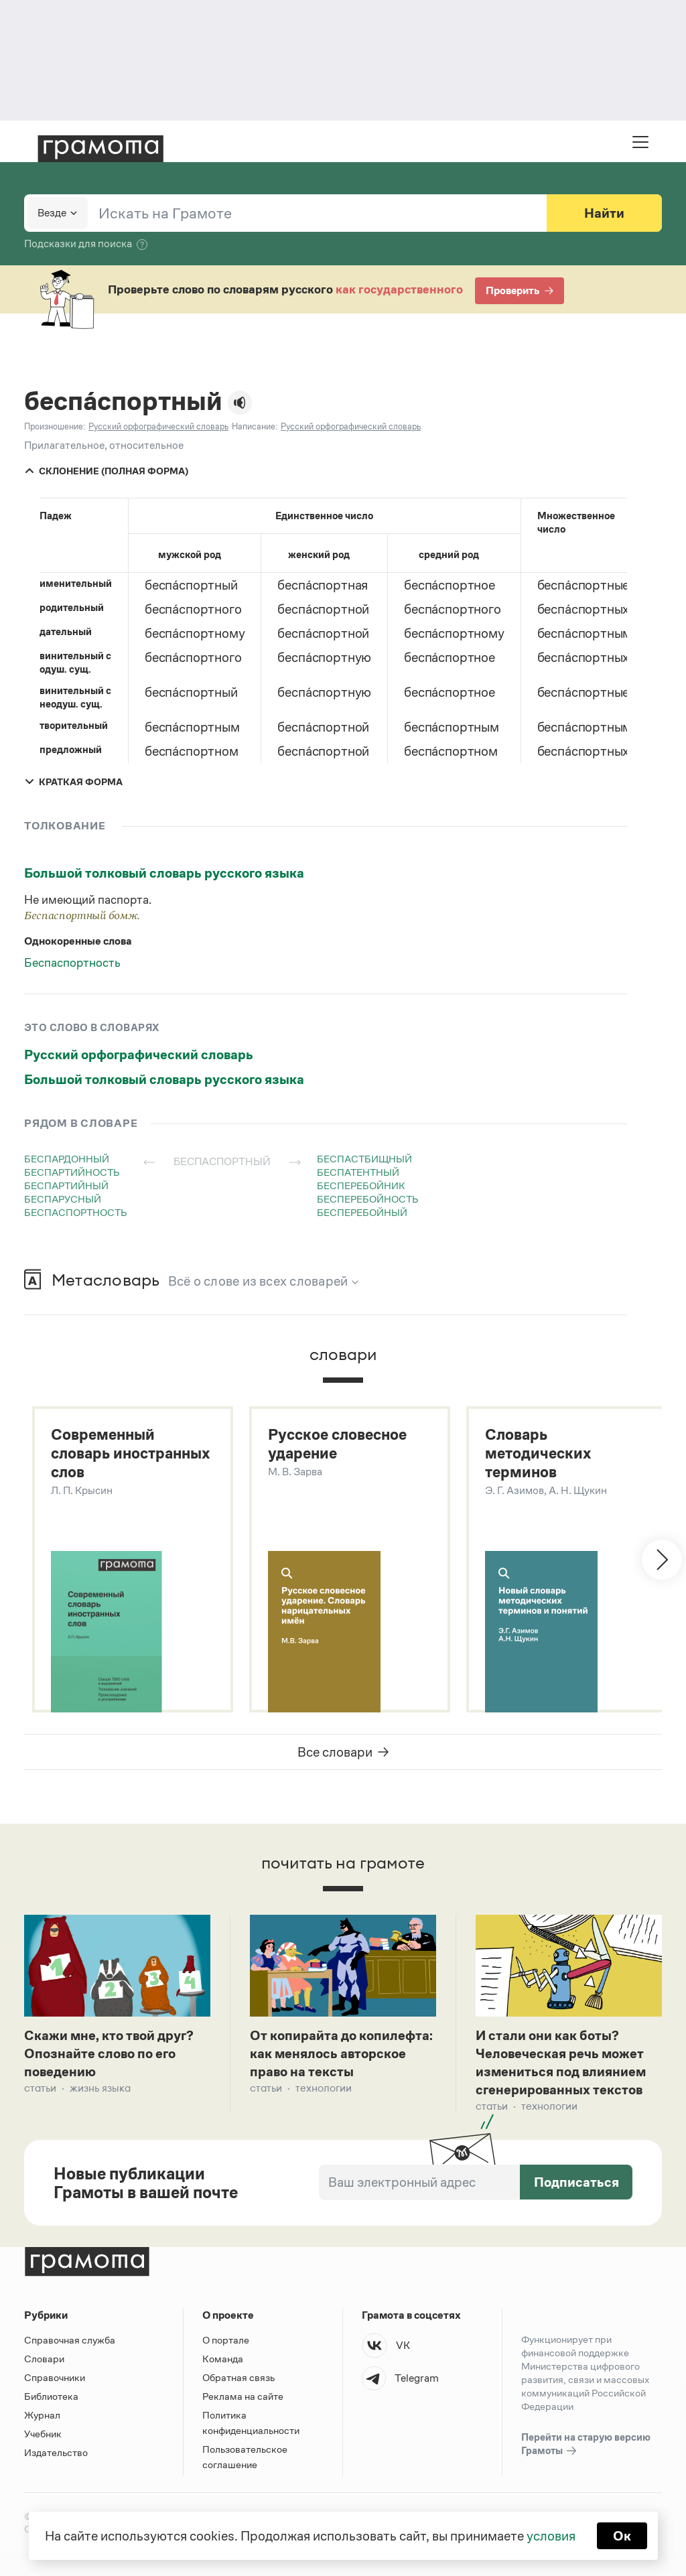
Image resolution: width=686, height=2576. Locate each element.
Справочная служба (69, 2340)
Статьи (40, 2088)
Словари (44, 2358)
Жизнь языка (100, 2088)
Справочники (54, 2377)
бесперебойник (361, 1185)
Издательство (56, 2452)
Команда (222, 2358)
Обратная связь (238, 2377)
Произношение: (54, 426)
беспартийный (66, 1185)
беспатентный (358, 1172)
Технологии (323, 2088)
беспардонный (66, 1158)
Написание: (254, 426)
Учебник (43, 2433)
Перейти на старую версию (585, 2444)
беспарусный (62, 1199)
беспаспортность (75, 1212)
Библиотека (51, 2396)
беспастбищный (364, 1158)
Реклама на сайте (242, 2396)
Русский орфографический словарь (138, 1054)
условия (551, 2535)
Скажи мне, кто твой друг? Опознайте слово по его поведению (109, 2053)
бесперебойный (362, 1212)
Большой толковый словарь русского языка (164, 873)
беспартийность (72, 1172)
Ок (622, 2535)
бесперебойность (368, 1199)
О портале (225, 2340)
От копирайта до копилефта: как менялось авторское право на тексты (341, 2053)
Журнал (42, 2415)
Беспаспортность (72, 962)
